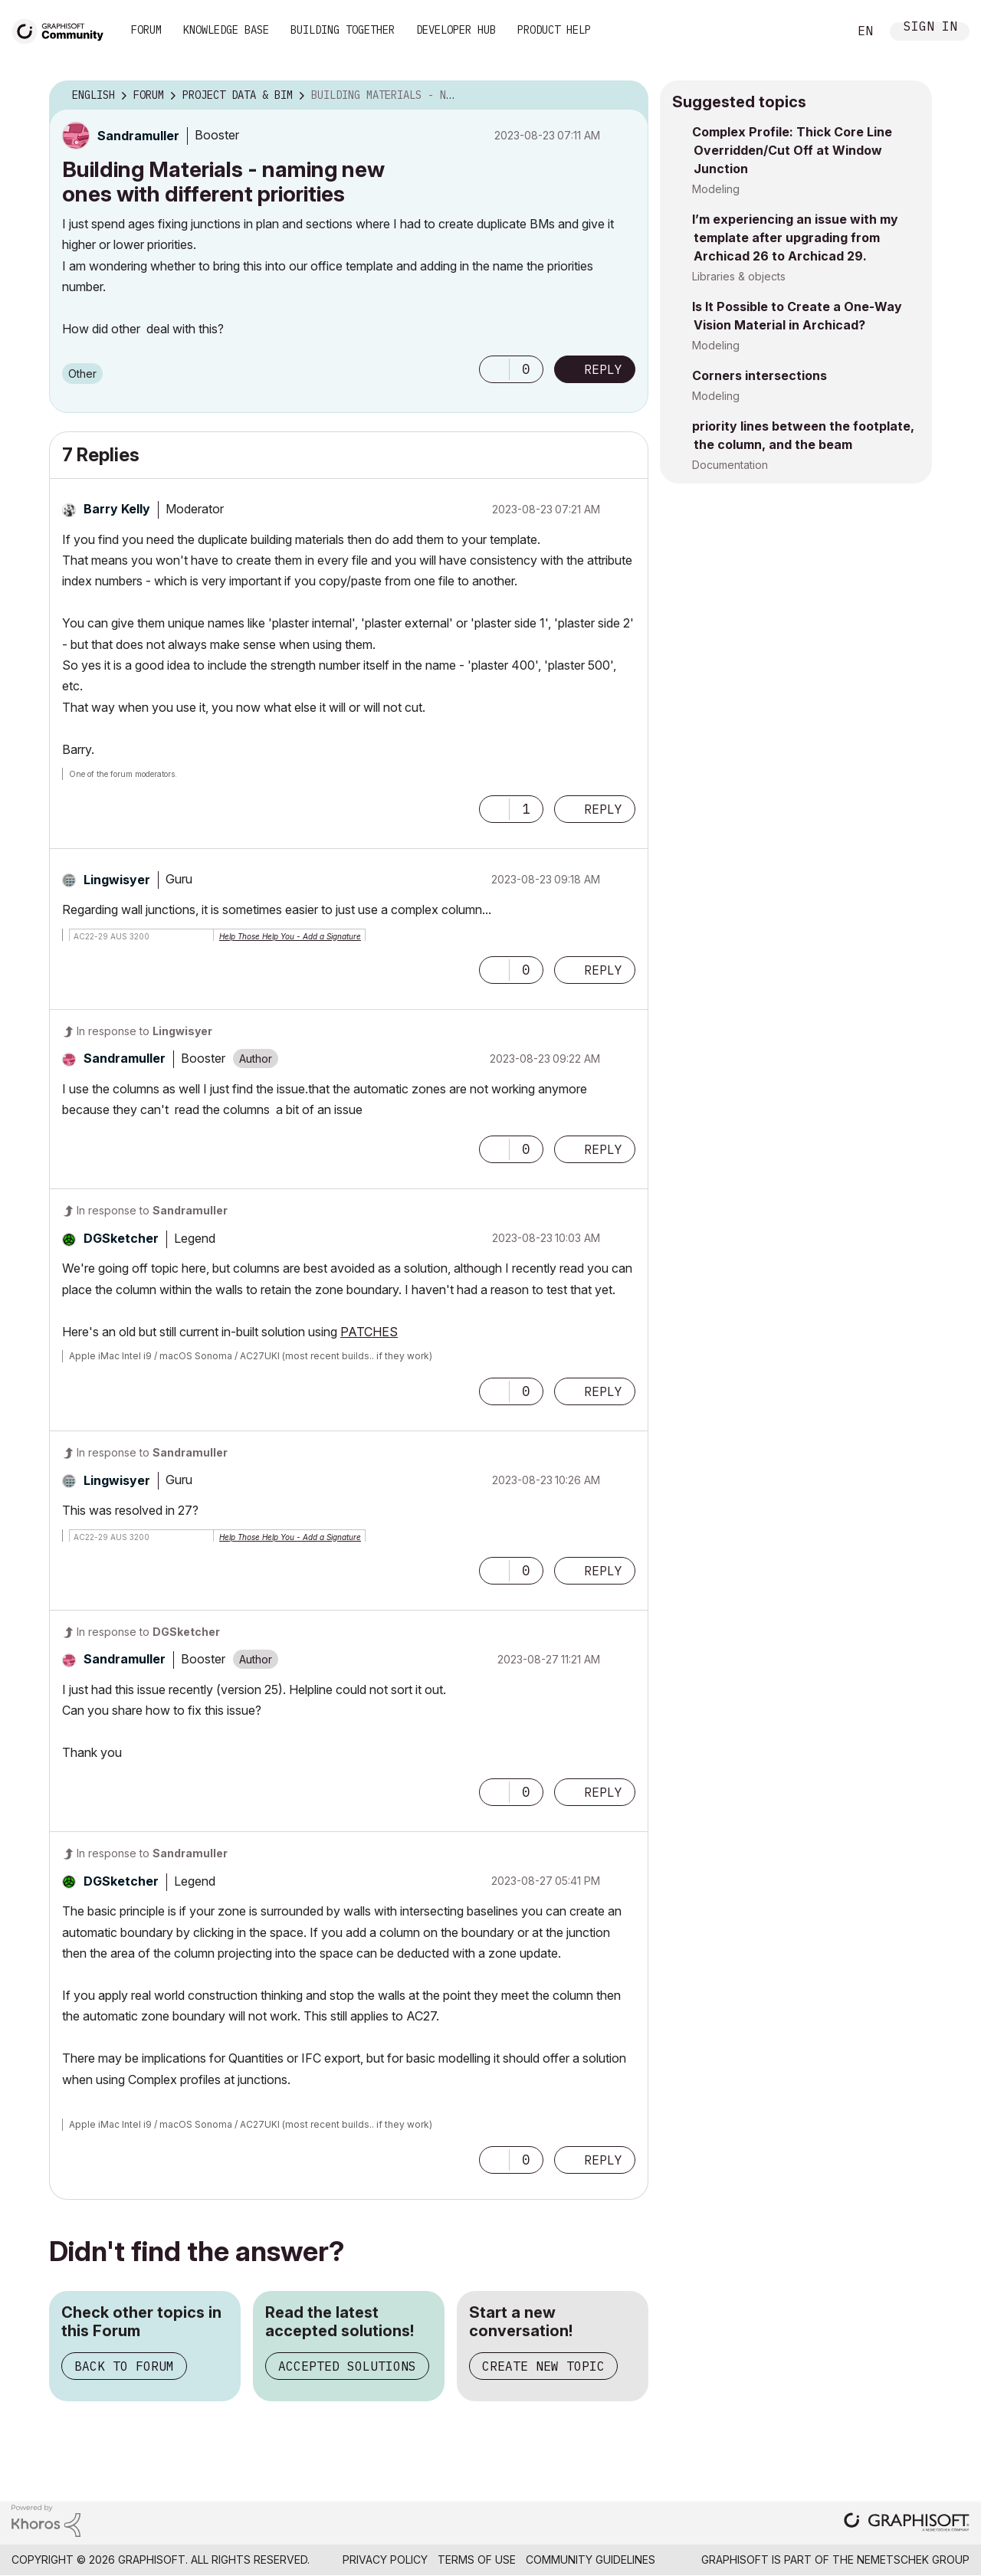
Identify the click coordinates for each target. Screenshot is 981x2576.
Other (82, 373)
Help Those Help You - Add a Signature (290, 936)
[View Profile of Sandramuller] (138, 135)
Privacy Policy (385, 2559)
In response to (144, 1030)
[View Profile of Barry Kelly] (117, 508)
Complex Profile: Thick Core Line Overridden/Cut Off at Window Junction (792, 150)
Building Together (342, 30)
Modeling (716, 188)
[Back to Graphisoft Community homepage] (62, 29)
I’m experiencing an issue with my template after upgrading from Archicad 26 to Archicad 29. (795, 237)
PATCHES (369, 1331)
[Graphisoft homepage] (907, 2523)
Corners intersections (759, 375)
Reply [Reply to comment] (603, 809)
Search (819, 31)
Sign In (930, 28)
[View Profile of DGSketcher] (121, 1238)
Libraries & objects (739, 276)
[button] (494, 369)
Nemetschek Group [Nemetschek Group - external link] (913, 2559)
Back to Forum (124, 2366)
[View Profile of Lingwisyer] (117, 879)
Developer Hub (456, 30)
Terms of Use (477, 2559)
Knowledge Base (226, 30)
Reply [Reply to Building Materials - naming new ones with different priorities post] (603, 369)
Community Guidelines (590, 2559)
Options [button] (627, 95)
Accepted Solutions (347, 2366)
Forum (146, 30)
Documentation (730, 464)
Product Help (554, 30)
